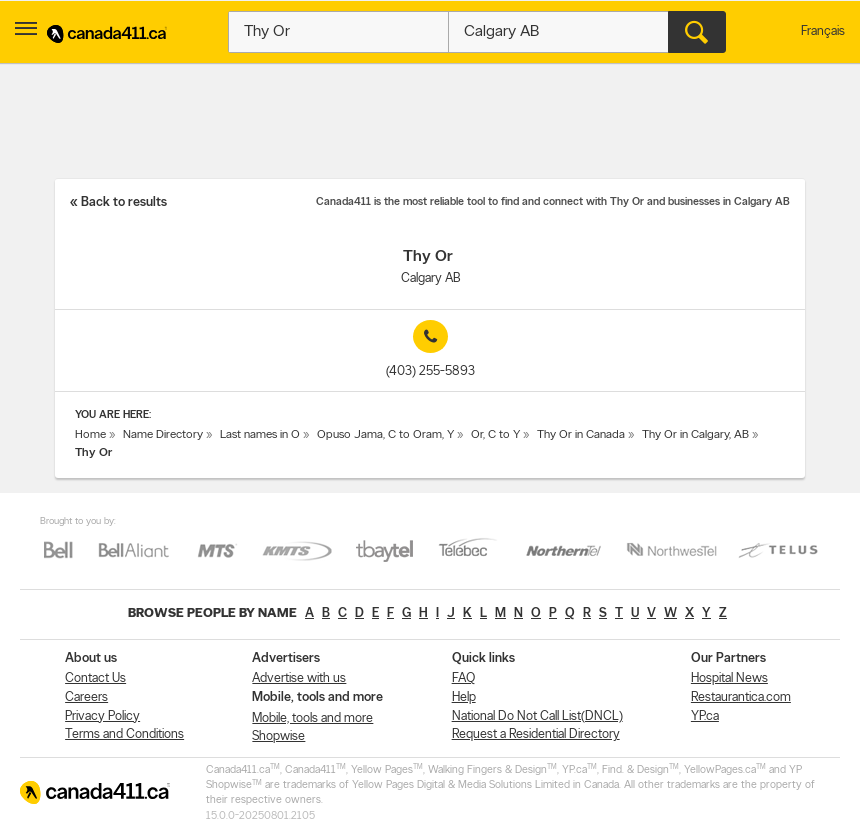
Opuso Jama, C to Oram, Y (385, 435)
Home (90, 435)
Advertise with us (299, 678)
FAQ (463, 678)
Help (464, 697)
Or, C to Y (495, 435)
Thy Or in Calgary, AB (695, 435)
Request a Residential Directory (536, 734)
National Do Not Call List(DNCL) (537, 716)
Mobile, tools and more (312, 718)
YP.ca (705, 716)
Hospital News (729, 678)
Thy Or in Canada (581, 435)
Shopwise (278, 736)
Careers (86, 697)
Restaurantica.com (741, 697)
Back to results (124, 202)
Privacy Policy (102, 716)
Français (823, 31)
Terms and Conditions (124, 734)
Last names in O (260, 435)
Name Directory (163, 435)
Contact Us (95, 678)
